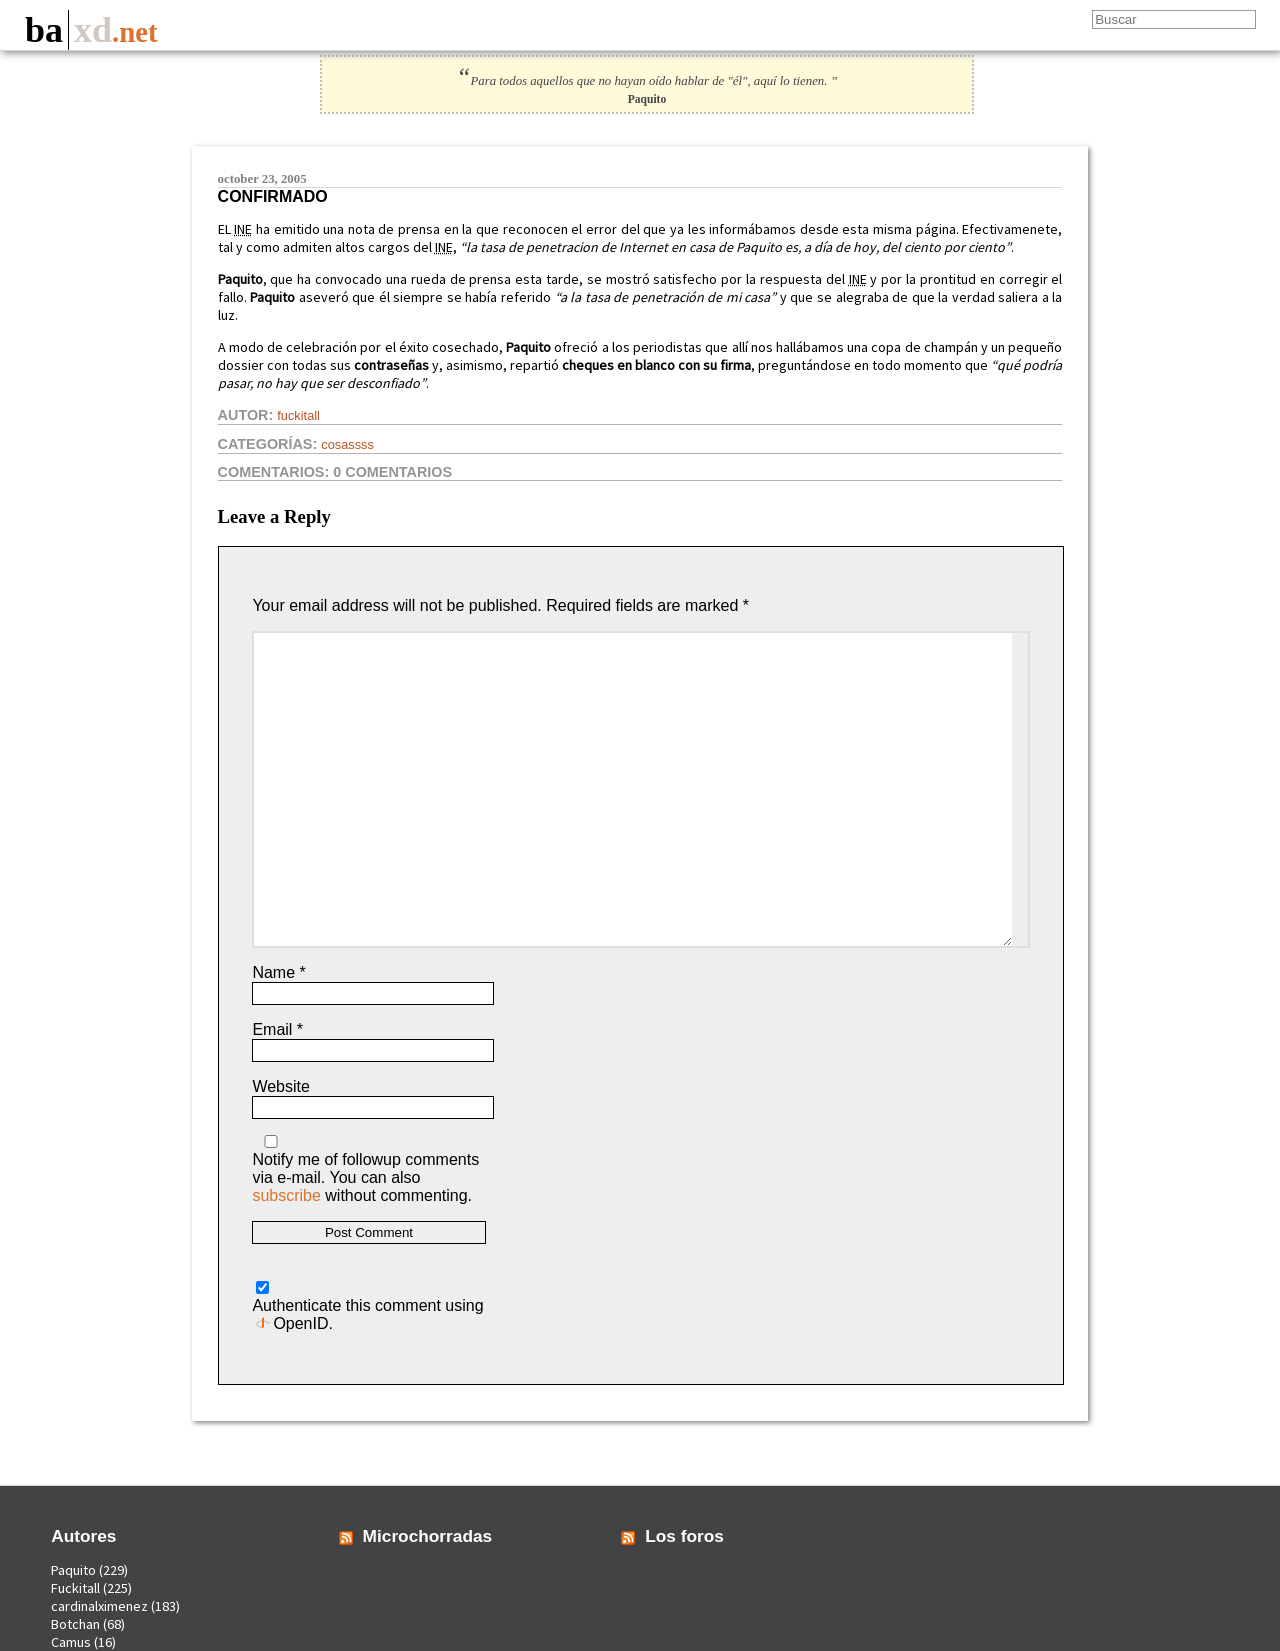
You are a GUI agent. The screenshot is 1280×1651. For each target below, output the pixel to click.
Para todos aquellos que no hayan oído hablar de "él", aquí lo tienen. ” (647, 81)
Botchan (75, 1624)
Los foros (684, 1536)
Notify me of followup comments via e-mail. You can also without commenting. (365, 1169)
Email (277, 1029)
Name (278, 972)
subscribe (286, 1195)
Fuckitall (298, 415)
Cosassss (347, 444)
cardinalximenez (99, 1606)
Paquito (73, 1570)
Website (281, 1086)
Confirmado (273, 196)
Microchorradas (428, 1536)
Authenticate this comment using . (367, 1306)
